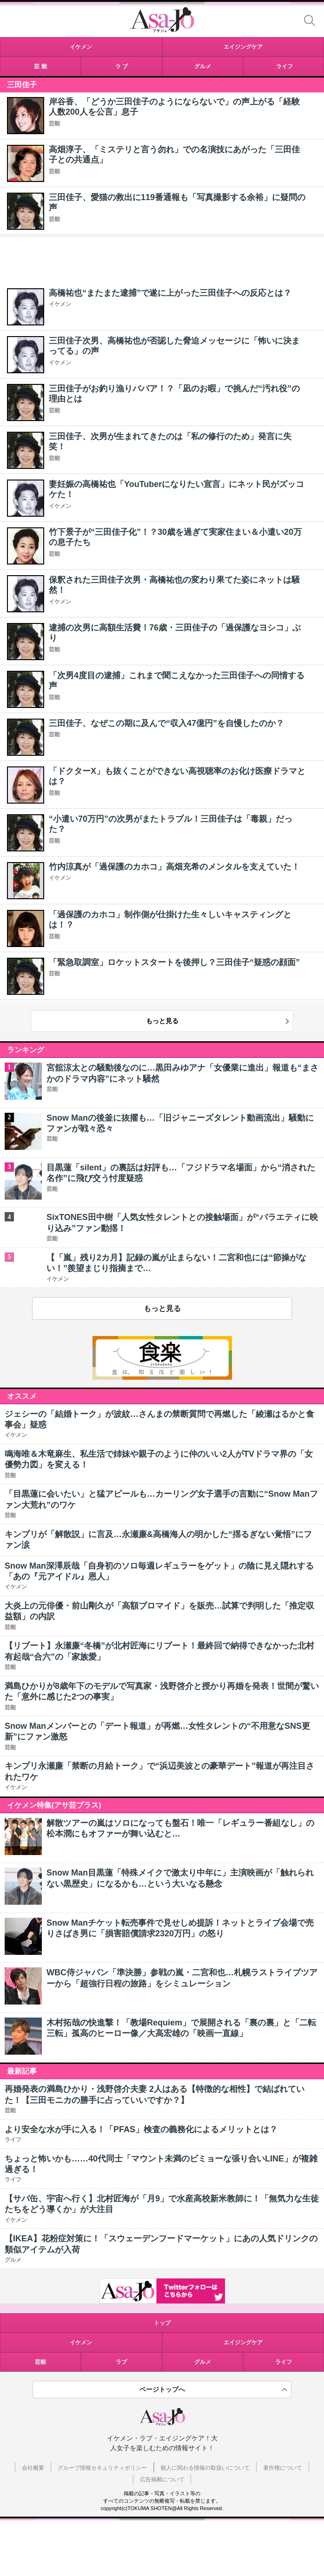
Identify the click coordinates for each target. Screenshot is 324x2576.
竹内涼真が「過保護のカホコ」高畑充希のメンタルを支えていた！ (174, 866)
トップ (162, 2323)
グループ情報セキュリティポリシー (102, 2468)
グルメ (202, 2362)
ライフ (283, 2362)
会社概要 (33, 2468)
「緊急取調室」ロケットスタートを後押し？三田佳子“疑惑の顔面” (174, 962)
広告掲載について (162, 2479)
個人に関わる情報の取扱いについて (205, 2468)
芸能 (54, 123)
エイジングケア (243, 2342)
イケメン (60, 304)
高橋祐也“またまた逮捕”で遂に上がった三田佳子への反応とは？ (170, 293)
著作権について (282, 2468)
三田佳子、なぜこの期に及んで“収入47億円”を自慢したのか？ (166, 723)
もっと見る (162, 1021)
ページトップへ (162, 2389)
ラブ (121, 2362)
